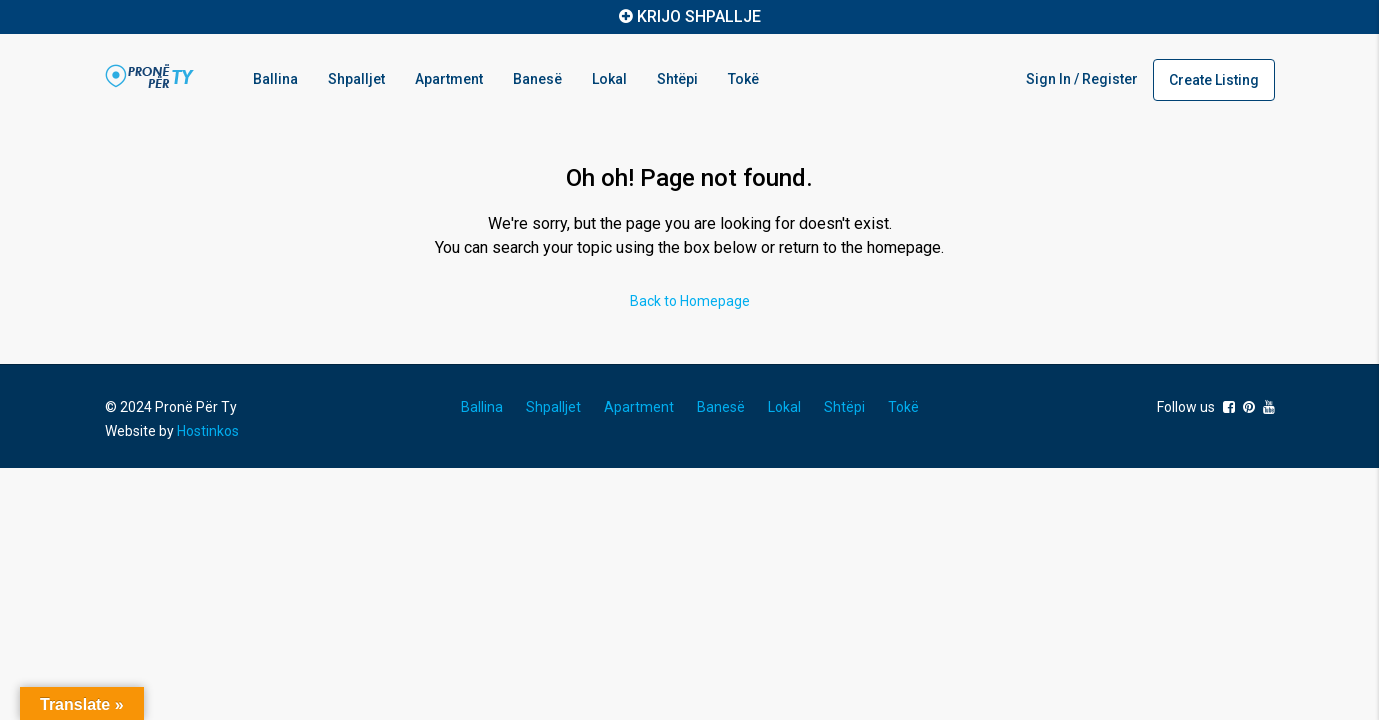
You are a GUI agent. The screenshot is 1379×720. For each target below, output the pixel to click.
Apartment (449, 79)
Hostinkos (208, 431)
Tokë (743, 79)
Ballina (275, 79)
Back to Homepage (690, 301)
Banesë (537, 79)
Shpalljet (356, 79)
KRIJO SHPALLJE (699, 16)
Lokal (609, 79)
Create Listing (1214, 80)
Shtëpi (677, 79)
